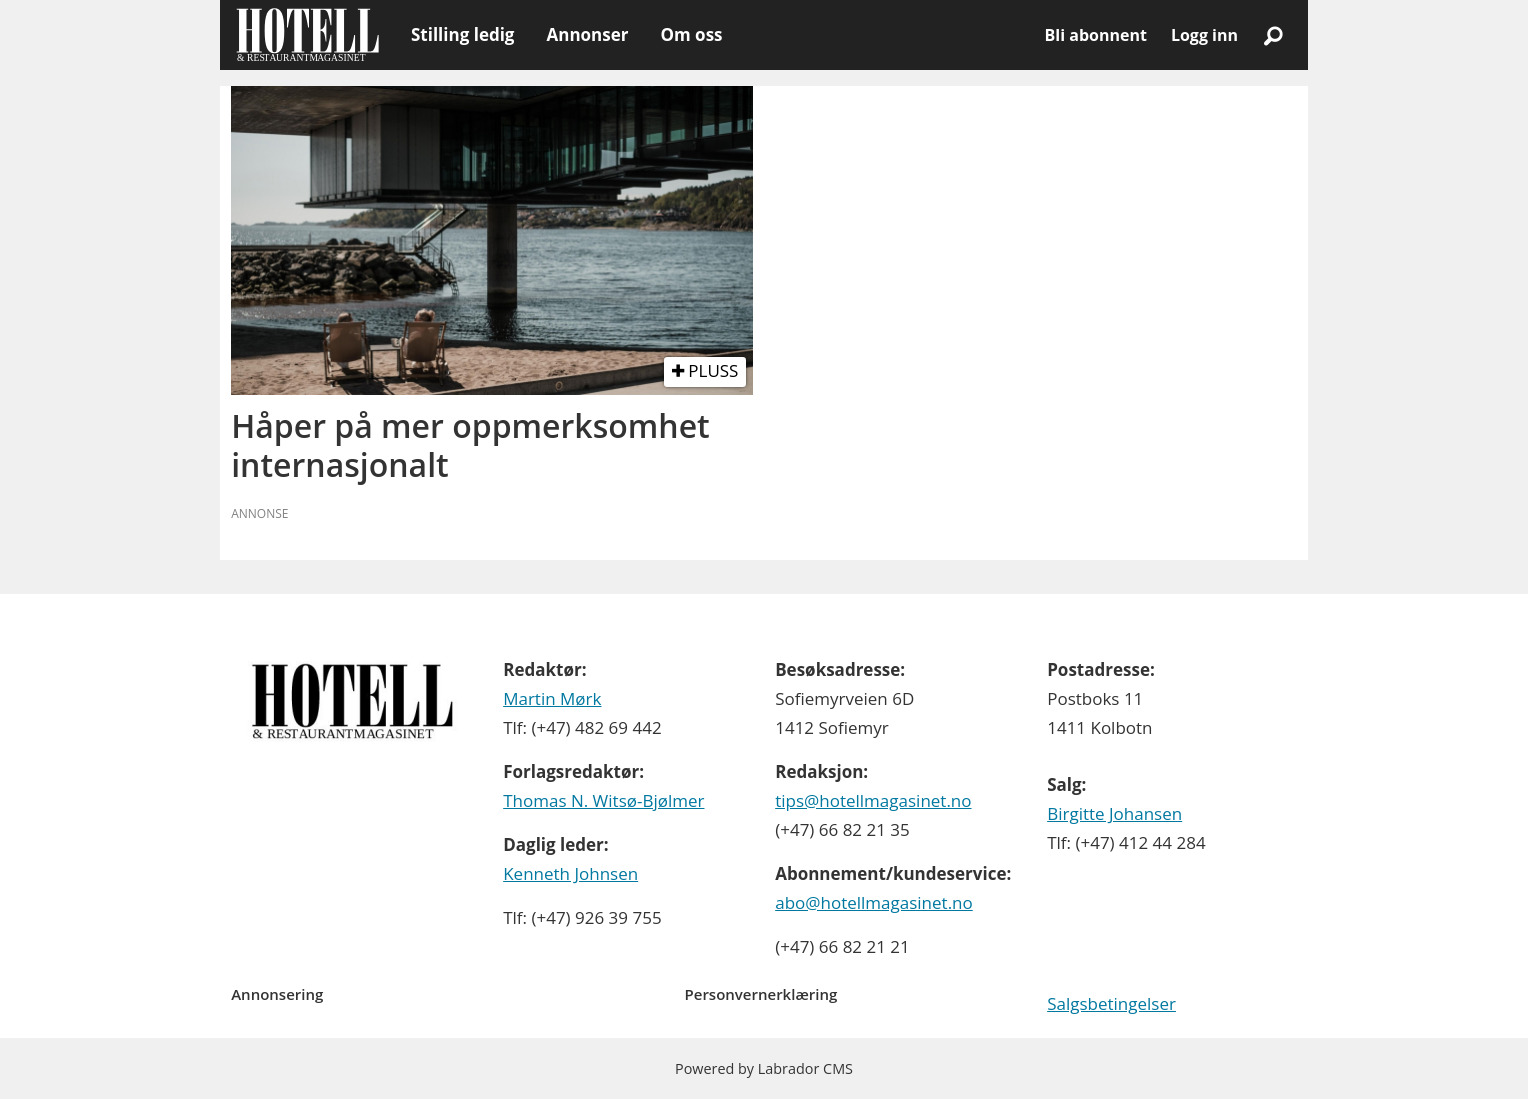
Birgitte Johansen (1114, 813)
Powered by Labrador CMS (764, 1068)
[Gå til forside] (307, 35)
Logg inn (1204, 35)
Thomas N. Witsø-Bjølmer (603, 800)
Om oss (691, 34)
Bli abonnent (1096, 35)
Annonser (587, 34)
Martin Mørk (552, 698)
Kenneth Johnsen (570, 873)
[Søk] (1273, 35)
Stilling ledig (462, 34)
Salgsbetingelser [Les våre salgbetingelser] (1111, 1003)
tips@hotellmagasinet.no (873, 800)
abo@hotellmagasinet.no (874, 902)
